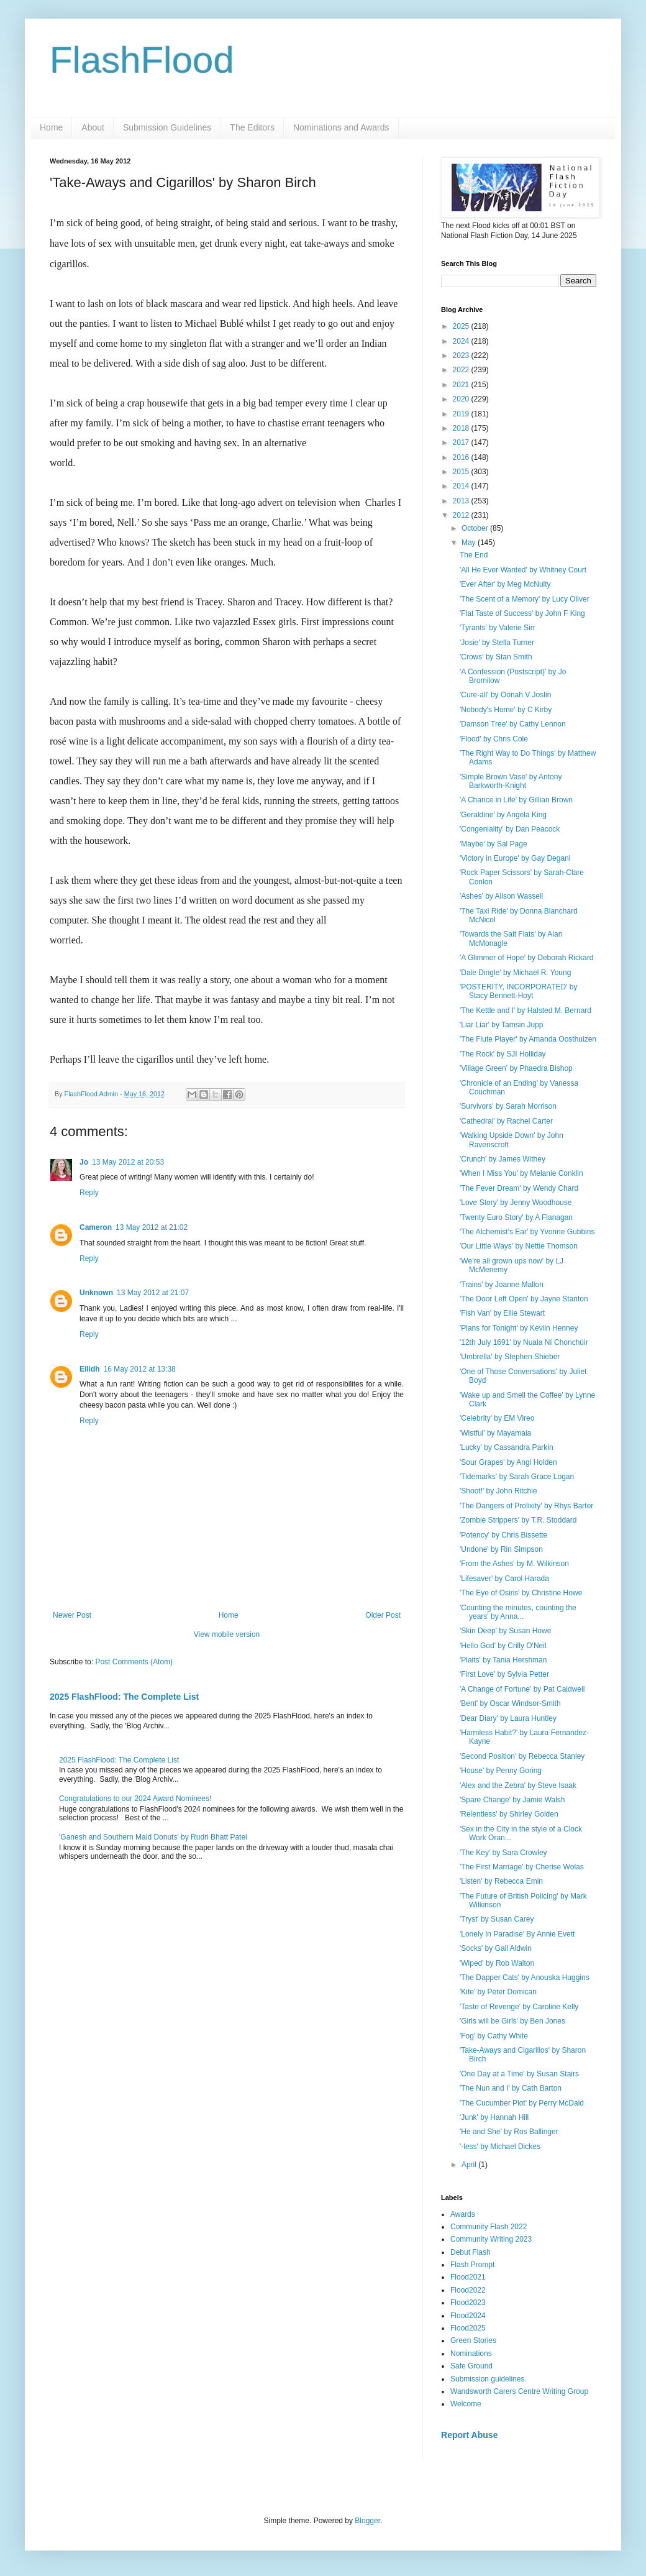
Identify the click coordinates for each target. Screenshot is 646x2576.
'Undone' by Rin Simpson (501, 1549)
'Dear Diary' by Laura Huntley (508, 1718)
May (470, 542)
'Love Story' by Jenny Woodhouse (515, 1202)
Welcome (465, 2404)
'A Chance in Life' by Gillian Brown (516, 799)
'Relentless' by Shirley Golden (509, 1814)
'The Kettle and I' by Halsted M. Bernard (525, 1010)
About (92, 127)
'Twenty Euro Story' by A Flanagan (516, 1217)
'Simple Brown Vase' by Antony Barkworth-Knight (511, 781)
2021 (462, 384)
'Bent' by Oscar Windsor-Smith (510, 1703)
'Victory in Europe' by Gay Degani (515, 858)
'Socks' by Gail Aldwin (496, 1948)
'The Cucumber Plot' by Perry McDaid (522, 2103)
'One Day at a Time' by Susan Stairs (519, 2074)
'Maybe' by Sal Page (493, 844)
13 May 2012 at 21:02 (152, 1227)
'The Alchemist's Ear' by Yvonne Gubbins (527, 1231)
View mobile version (227, 1634)
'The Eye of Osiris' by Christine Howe (521, 1592)
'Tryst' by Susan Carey (497, 1919)
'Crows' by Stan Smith (496, 657)
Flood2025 (468, 2328)
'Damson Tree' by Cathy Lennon (513, 724)
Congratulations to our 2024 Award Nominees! (135, 1798)
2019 (462, 414)
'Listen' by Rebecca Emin (501, 1881)
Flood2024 (468, 2315)
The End (474, 555)
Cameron (96, 1227)
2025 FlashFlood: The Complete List (124, 1697)
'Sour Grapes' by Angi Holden (508, 1462)
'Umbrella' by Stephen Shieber (510, 1356)
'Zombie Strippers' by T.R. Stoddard (518, 1520)
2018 (462, 428)
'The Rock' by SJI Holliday (503, 1054)
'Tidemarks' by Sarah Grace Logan (517, 1476)
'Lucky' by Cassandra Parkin (506, 1447)
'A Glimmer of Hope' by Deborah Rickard (526, 957)
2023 (462, 355)
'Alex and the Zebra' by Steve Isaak (518, 1785)
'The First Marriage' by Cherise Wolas (522, 1867)
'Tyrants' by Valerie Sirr (497, 627)
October (476, 528)
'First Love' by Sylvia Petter (504, 1674)
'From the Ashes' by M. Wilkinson (514, 1563)
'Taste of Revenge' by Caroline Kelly (519, 2006)
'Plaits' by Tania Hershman (503, 1660)
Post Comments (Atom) (134, 1661)
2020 (462, 399)
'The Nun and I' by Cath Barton (511, 2088)
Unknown (96, 1292)
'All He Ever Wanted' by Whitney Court (523, 570)
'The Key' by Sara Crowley (503, 1852)
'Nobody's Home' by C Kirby (506, 709)
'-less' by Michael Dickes (500, 2146)
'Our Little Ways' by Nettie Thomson (519, 1246)
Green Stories (473, 2340)
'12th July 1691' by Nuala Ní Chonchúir (524, 1342)
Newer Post (72, 1615)
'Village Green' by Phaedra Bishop (516, 1068)
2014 (462, 486)
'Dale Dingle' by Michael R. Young (515, 972)
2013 (462, 501)
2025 (462, 326)
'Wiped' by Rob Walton (497, 1963)
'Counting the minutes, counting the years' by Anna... (518, 1612)
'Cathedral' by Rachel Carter (506, 1121)
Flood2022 (468, 2290)
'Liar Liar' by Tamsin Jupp (501, 1024)
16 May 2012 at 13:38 (140, 1369)
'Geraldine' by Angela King (503, 814)
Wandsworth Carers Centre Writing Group (519, 2391)
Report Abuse (469, 2435)
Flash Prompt (472, 2264)
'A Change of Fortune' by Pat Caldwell (522, 1689)
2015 (462, 471)
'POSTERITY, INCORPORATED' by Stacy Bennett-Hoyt (519, 991)
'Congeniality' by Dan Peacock (510, 829)
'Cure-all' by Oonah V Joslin (505, 694)
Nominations (471, 2353)
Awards (462, 2214)
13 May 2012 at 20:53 (128, 1162)
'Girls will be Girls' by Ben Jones (512, 2021)
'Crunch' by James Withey (502, 1159)
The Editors (252, 127)
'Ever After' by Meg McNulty (505, 584)
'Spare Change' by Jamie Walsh (512, 1799)
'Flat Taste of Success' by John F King (522, 613)
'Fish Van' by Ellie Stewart (502, 1313)
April (470, 2164)
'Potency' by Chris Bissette (503, 1535)
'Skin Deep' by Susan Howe (505, 1630)
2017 (462, 442)
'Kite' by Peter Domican (498, 1991)
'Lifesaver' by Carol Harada (504, 1578)
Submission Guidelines (167, 127)
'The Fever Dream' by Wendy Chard (519, 1188)
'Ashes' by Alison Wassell (501, 896)
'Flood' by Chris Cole (494, 739)
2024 (462, 341)
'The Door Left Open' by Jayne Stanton (524, 1299)
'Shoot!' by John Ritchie (498, 1491)
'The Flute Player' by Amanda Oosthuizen (528, 1039)
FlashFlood (142, 60)
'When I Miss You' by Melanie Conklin (521, 1173)
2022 (462, 369)
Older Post (383, 1615)
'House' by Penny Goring (501, 1770)
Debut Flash (470, 2252)
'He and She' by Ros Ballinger (509, 2131)
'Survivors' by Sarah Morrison (508, 1106)
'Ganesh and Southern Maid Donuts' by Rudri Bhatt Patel (153, 1837)
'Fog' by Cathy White (494, 2036)
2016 (462, 457)
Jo (84, 1162)
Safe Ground (471, 2366)
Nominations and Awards (341, 127)
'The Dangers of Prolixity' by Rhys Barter (526, 1505)
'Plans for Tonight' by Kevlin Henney (519, 1328)
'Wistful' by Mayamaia (495, 1433)
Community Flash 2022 (488, 2226)
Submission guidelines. (488, 2379)
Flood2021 (468, 2277)
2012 (462, 515)
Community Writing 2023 (491, 2239)
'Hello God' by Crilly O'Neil (503, 1645)
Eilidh (90, 1369)
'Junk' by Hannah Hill (494, 2117)
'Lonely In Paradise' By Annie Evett (517, 1934)
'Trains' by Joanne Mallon (502, 1284)
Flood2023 (468, 2302)
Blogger (367, 2520)
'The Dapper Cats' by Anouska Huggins (524, 1977)
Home (51, 127)
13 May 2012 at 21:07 (153, 1292)
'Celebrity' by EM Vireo (497, 1418)
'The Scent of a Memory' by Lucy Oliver (524, 599)
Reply (89, 1192)
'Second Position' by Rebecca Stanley (522, 1756)
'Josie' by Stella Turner (497, 642)
